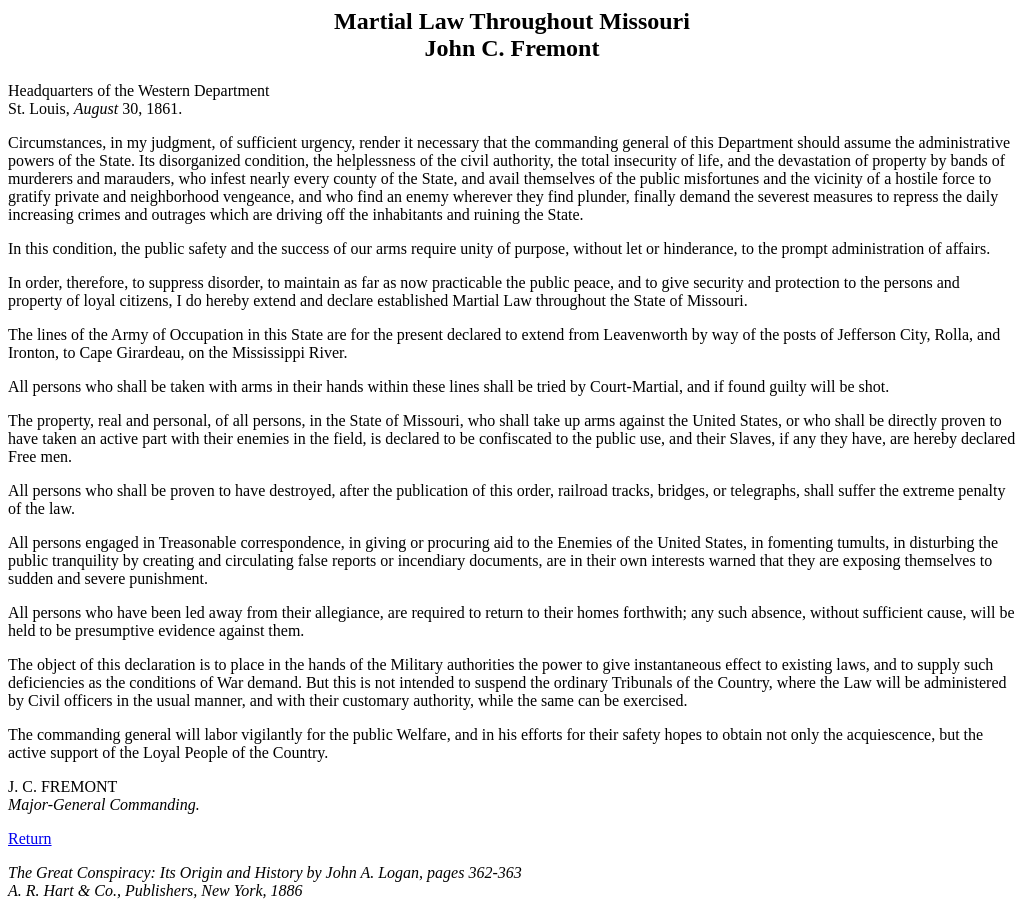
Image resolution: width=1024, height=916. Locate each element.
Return (30, 838)
